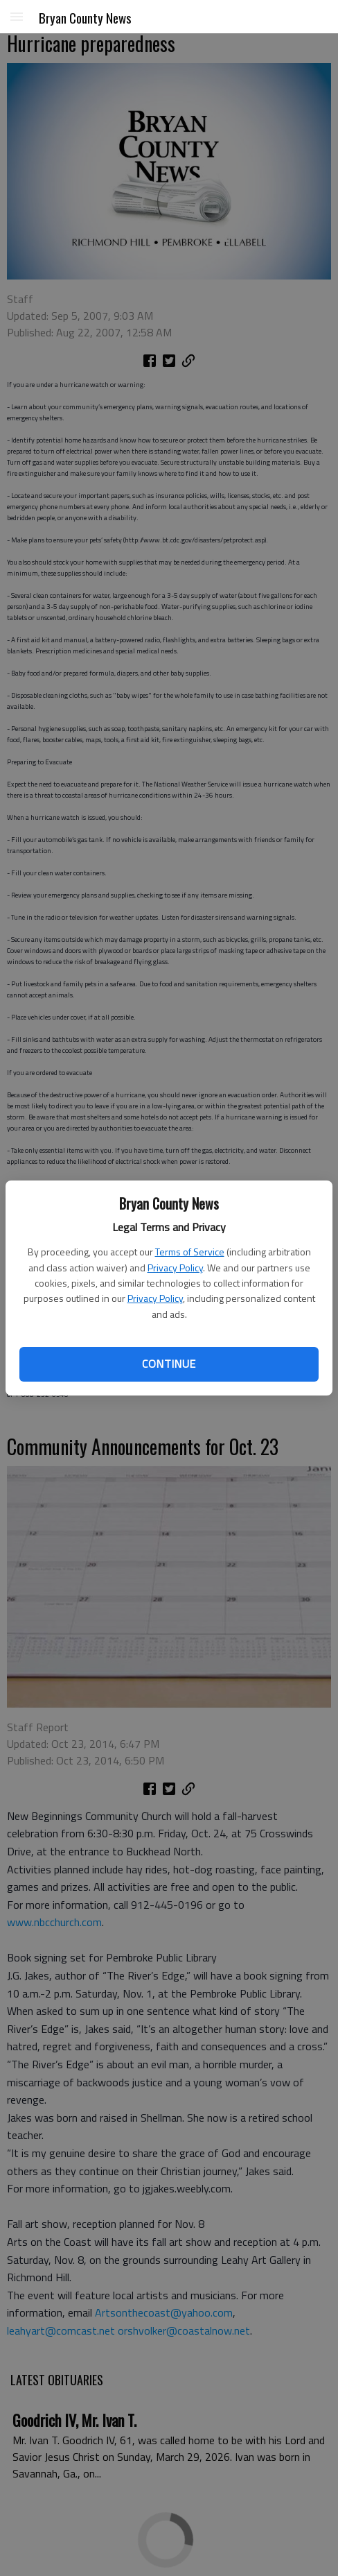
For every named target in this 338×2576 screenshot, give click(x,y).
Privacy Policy (175, 1267)
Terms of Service (189, 1251)
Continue (168, 1363)
